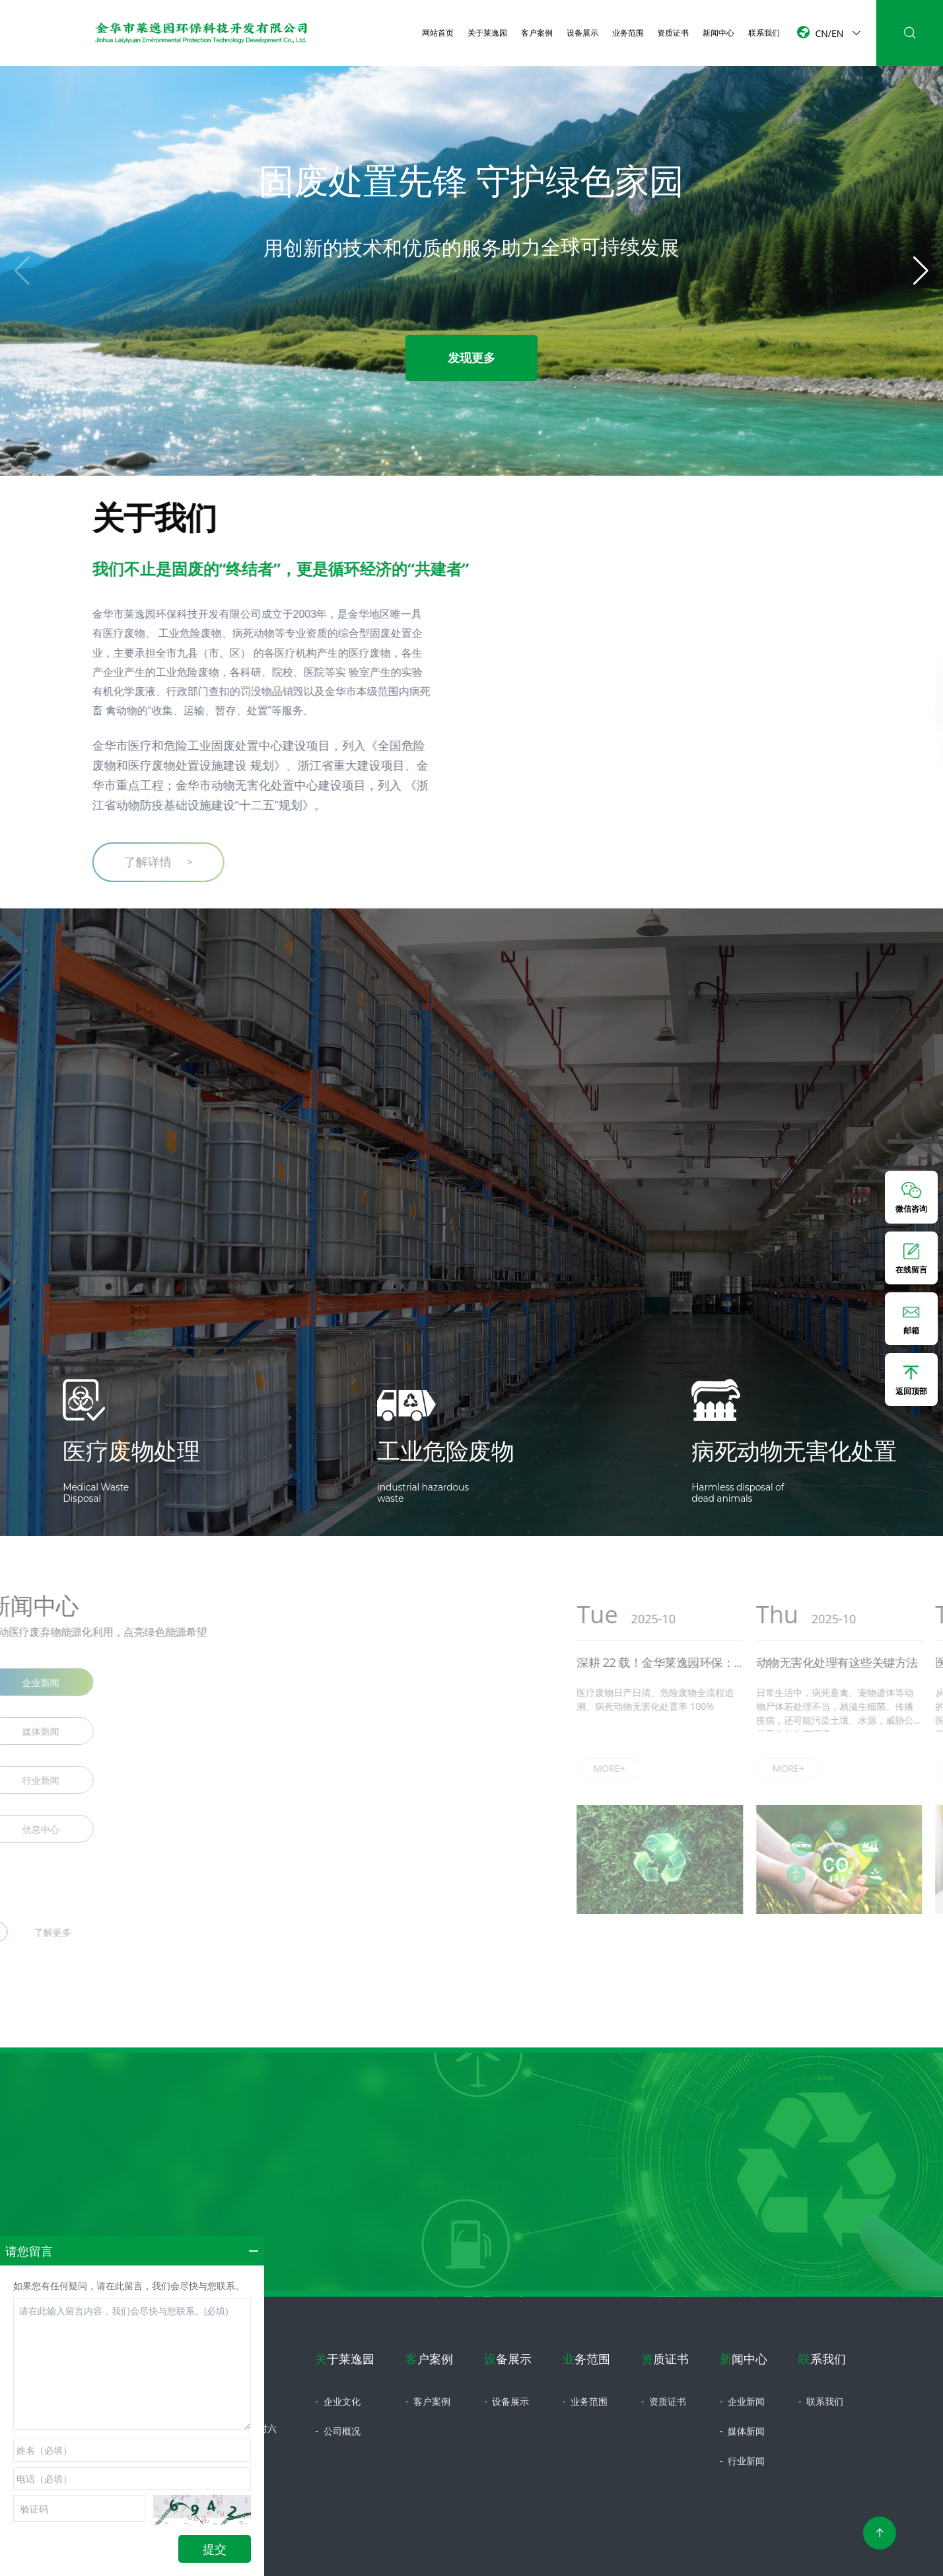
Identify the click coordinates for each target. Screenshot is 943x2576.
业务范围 (628, 32)
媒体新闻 (742, 2431)
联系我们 (764, 32)
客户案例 (537, 32)
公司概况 (337, 2431)
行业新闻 (742, 2460)
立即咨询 (471, 2273)
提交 (215, 2549)
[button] (921, 270)
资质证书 (673, 32)
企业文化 (337, 2401)
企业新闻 (742, 2401)
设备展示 (582, 32)
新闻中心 (718, 32)
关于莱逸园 (487, 32)
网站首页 (438, 32)
